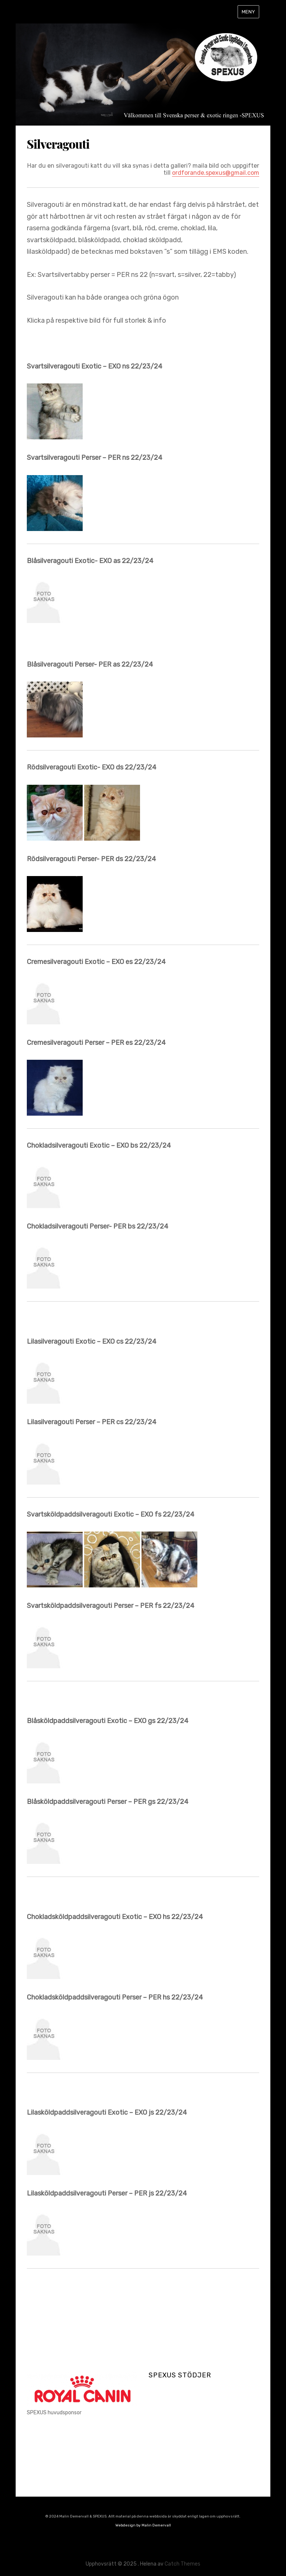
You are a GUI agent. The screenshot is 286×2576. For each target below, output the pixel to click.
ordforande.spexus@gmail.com (215, 172)
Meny (248, 12)
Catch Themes (182, 2564)
